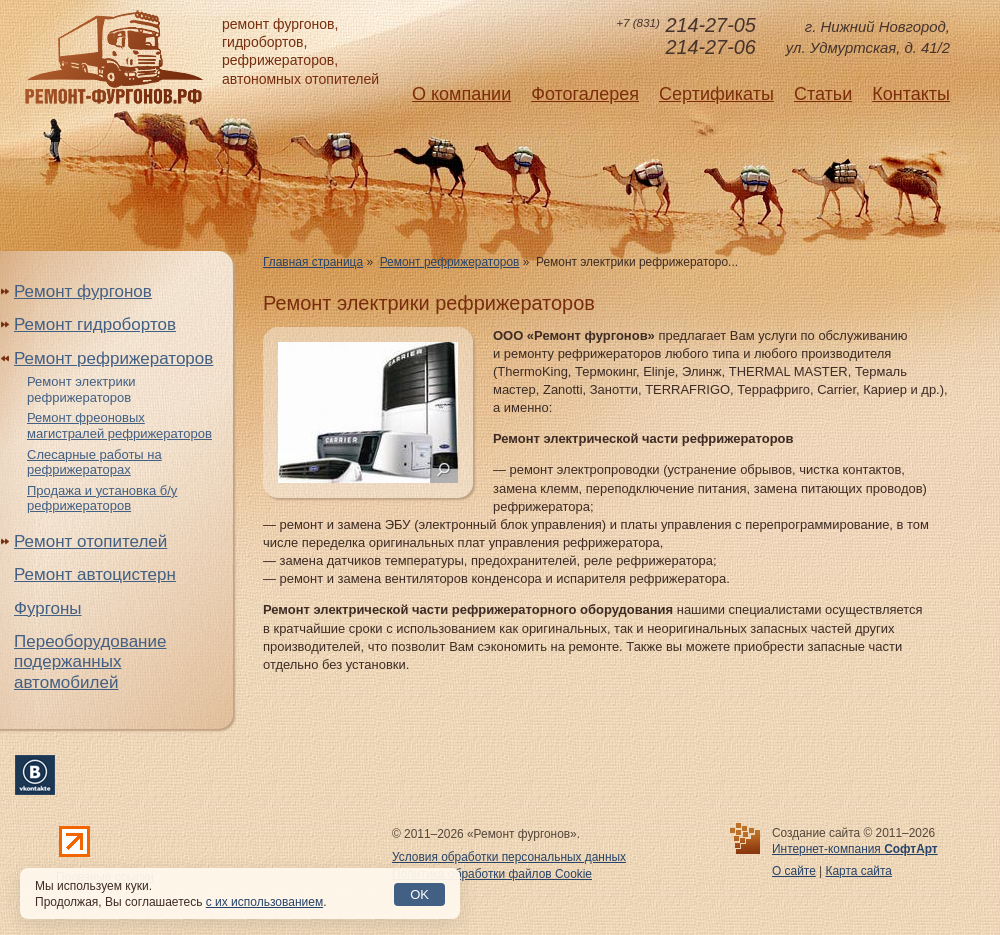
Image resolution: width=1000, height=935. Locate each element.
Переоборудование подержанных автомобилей (90, 662)
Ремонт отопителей (90, 541)
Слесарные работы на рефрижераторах (94, 462)
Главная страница (313, 262)
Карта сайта (859, 871)
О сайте (794, 871)
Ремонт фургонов (83, 291)
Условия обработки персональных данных (509, 857)
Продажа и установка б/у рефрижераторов (102, 498)
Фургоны (48, 608)
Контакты (911, 94)
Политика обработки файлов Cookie (492, 874)
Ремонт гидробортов (95, 324)
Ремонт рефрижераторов (450, 262)
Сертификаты (716, 94)
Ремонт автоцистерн (95, 574)
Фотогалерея (585, 94)
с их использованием (264, 902)
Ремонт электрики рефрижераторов (81, 389)
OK (419, 894)
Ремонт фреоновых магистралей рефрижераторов (119, 425)
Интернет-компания (855, 849)
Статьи (823, 94)
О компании (461, 94)
